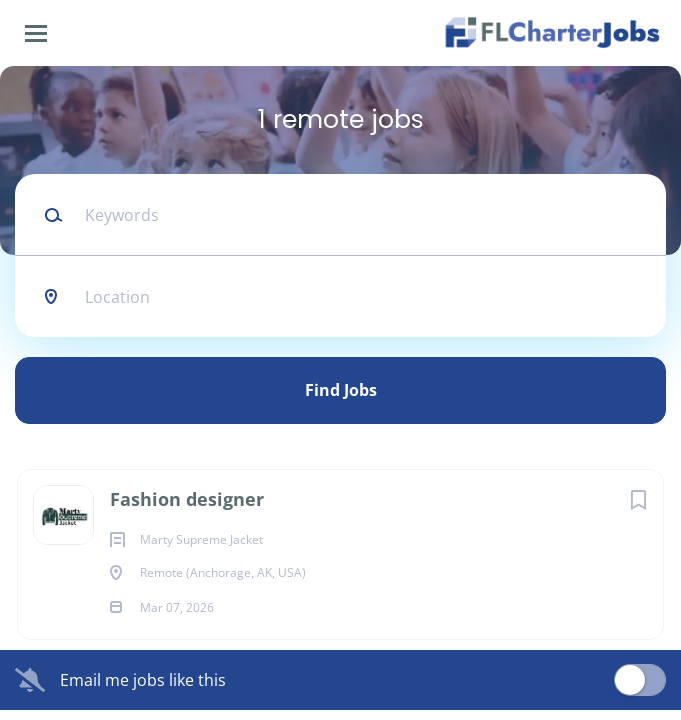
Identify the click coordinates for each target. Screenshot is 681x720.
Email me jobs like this (143, 680)
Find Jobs (341, 390)
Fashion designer (187, 499)
